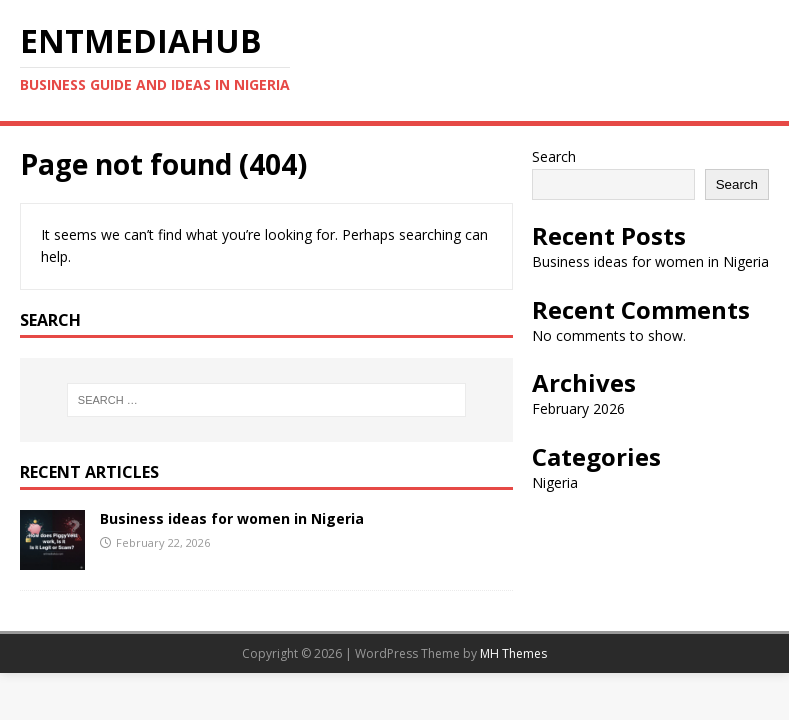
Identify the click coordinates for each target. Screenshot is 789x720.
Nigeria (555, 482)
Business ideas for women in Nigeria (232, 518)
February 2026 (578, 408)
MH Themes (513, 653)
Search (554, 156)
